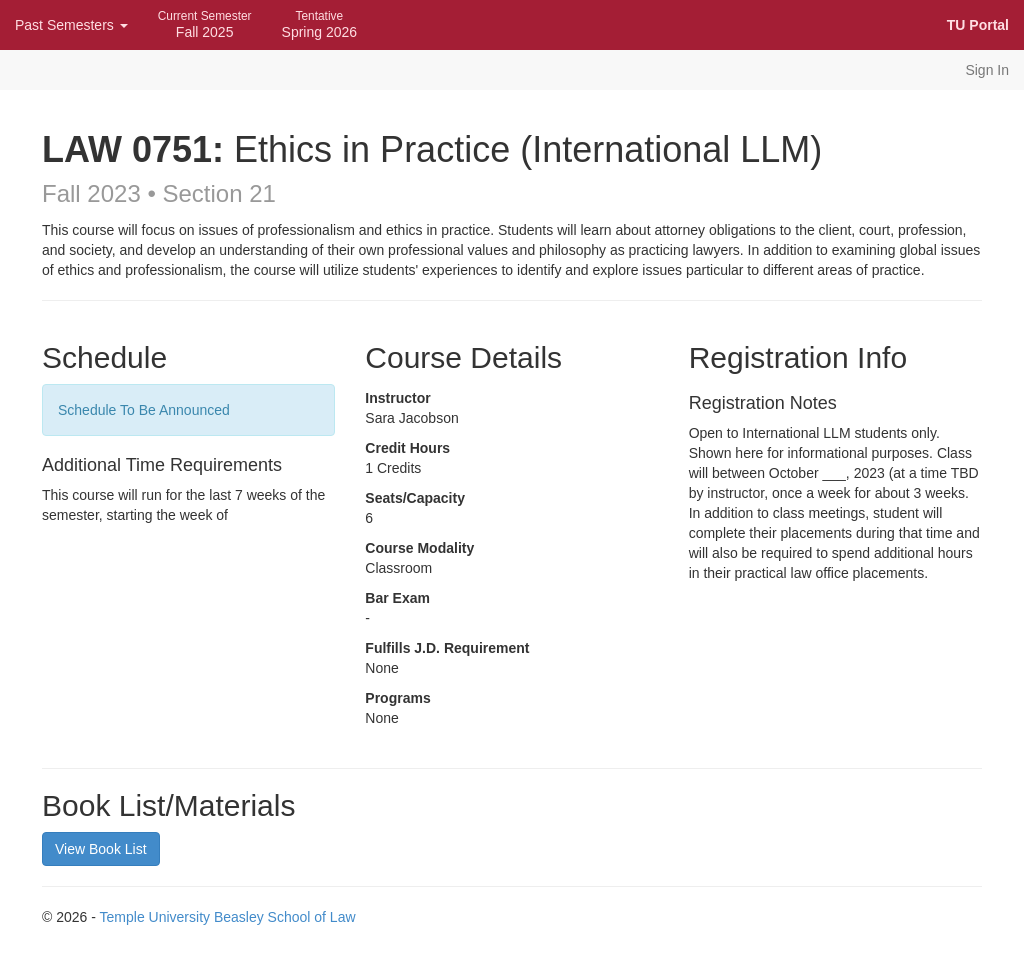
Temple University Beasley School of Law (228, 917)
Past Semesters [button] (71, 25)
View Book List (101, 849)
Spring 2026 (320, 24)
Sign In (987, 70)
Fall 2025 (205, 24)
